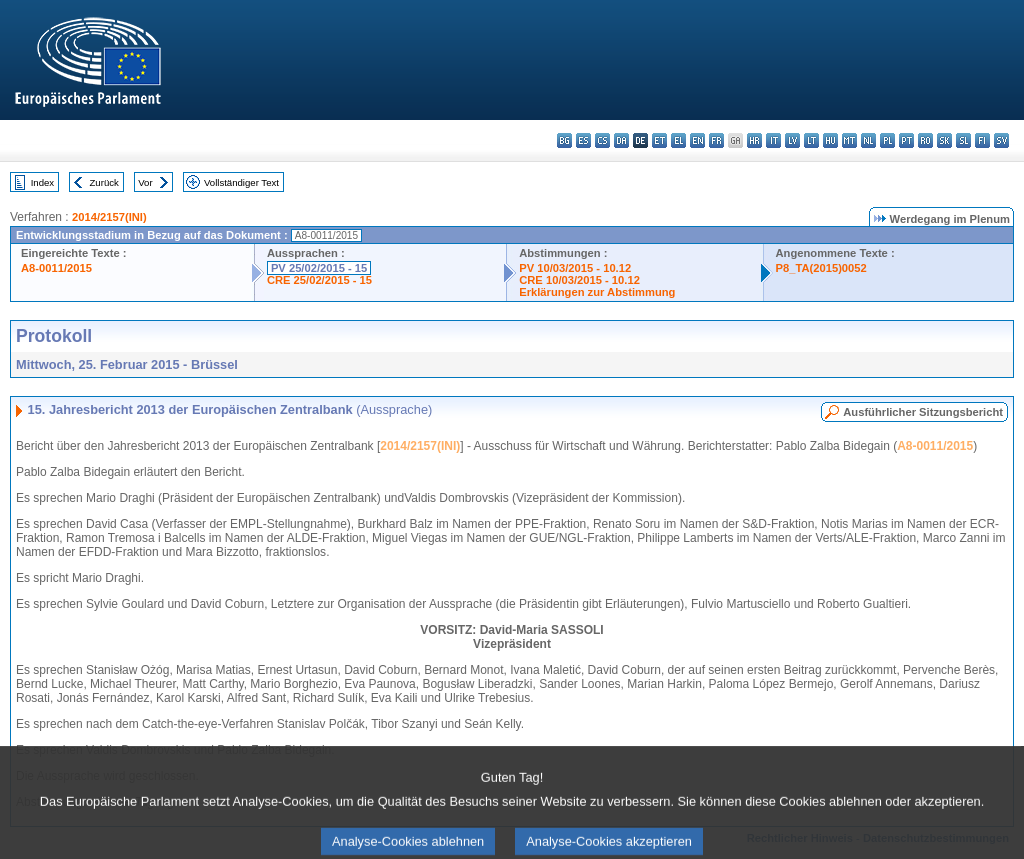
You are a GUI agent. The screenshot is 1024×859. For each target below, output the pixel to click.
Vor (145, 182)
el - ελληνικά (678, 140)
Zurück (104, 182)
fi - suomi (982, 140)
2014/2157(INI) (109, 217)
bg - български (564, 140)
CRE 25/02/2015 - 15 (319, 280)
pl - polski (887, 140)
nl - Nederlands (868, 140)
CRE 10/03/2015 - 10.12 (579, 280)
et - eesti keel (659, 140)
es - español (583, 140)
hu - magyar (830, 140)
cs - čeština (602, 140)
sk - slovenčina (944, 140)
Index (42, 182)
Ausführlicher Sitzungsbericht (923, 412)
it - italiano (773, 140)
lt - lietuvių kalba (811, 140)
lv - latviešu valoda (792, 140)
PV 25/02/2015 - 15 (319, 268)
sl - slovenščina (963, 140)
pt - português (906, 140)
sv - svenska (1001, 140)
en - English (697, 140)
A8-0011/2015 (56, 268)
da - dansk (621, 140)
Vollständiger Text (241, 182)
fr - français (716, 140)
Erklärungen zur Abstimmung (597, 292)
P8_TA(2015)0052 (821, 268)
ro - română (925, 140)
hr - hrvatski (754, 140)
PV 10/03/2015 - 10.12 (575, 268)
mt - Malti (849, 140)
